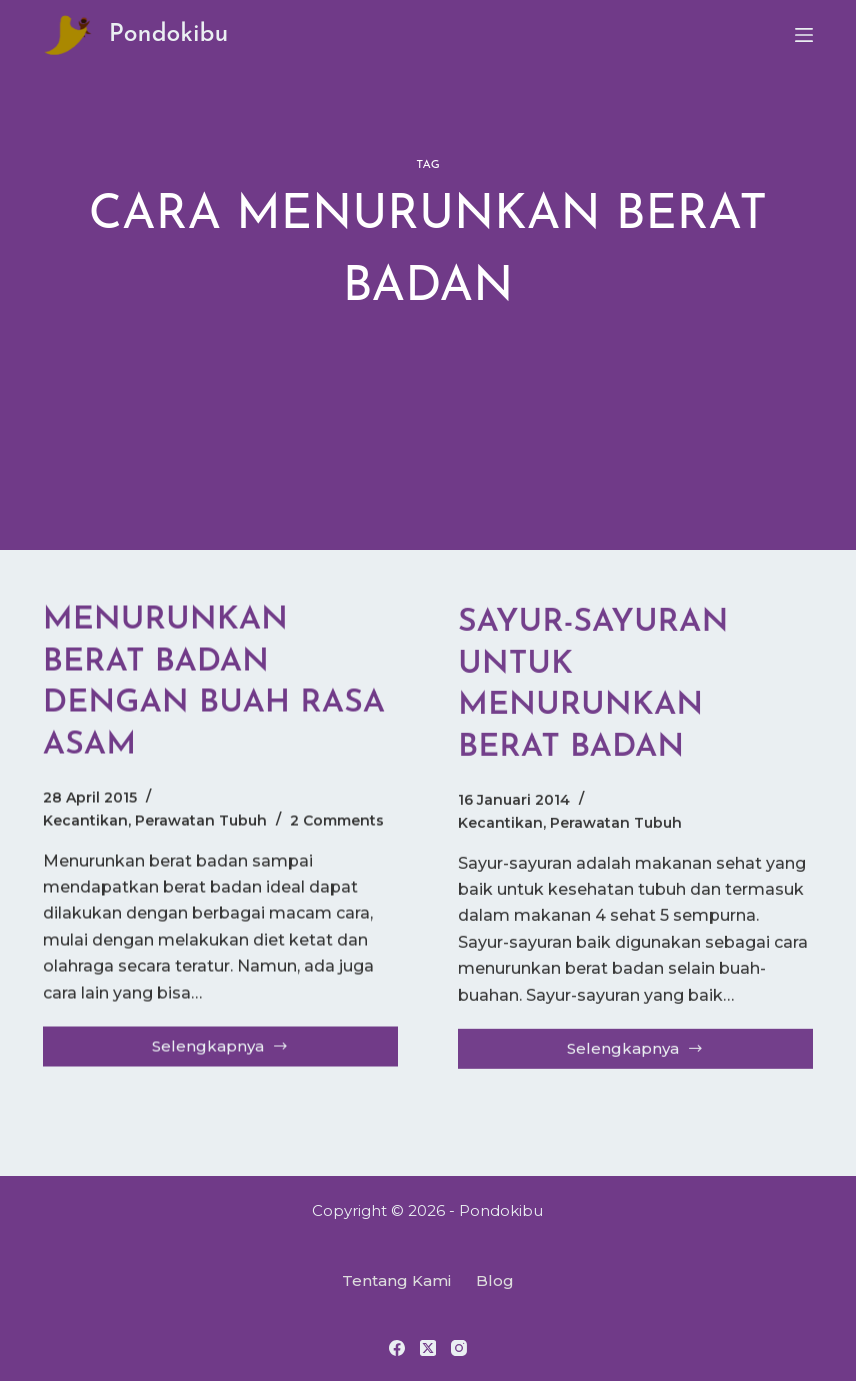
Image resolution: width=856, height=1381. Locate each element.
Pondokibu (169, 34)
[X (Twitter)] (428, 1348)
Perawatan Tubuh (201, 822)
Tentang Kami (396, 1280)
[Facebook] (397, 1348)
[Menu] (804, 35)
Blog (495, 1280)
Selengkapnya (237, 1052)
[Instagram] (459, 1348)
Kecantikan (85, 822)
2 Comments (337, 822)
